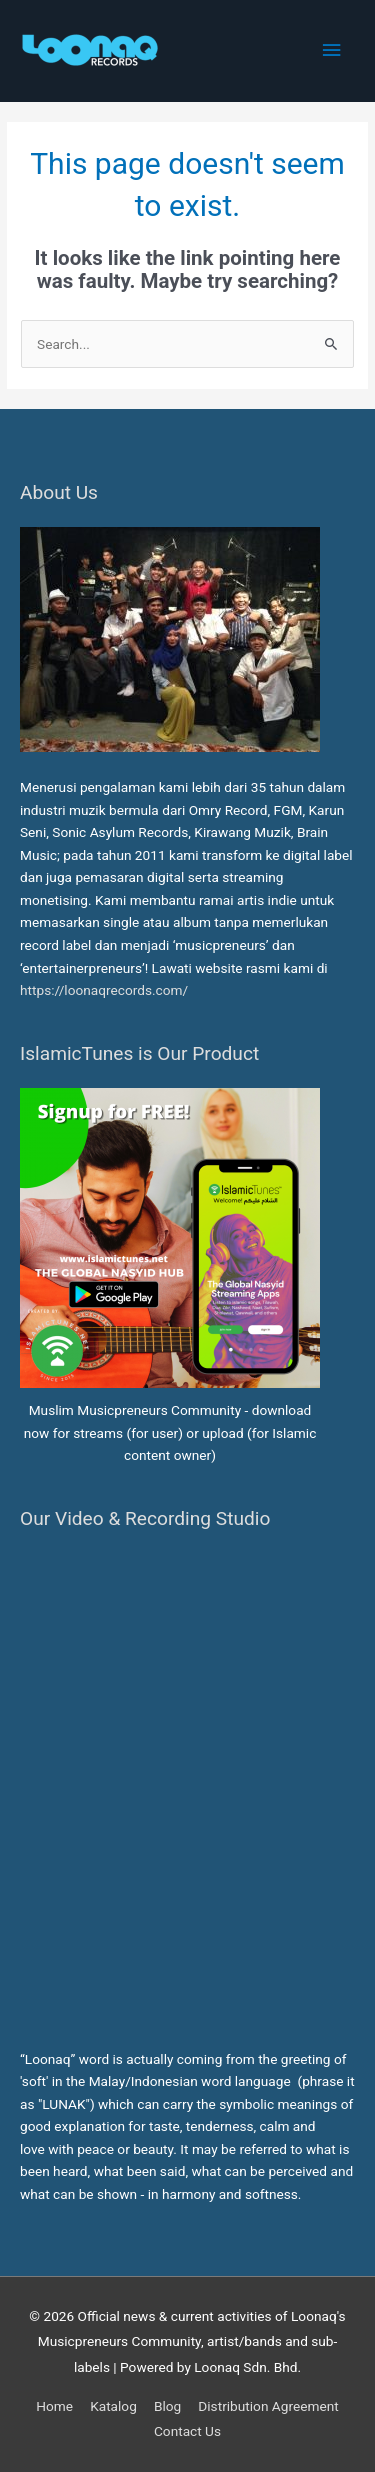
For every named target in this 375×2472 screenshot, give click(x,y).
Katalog (113, 2406)
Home (54, 2406)
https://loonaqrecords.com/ (106, 990)
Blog (167, 2406)
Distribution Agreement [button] (268, 2406)
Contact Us (187, 2431)
